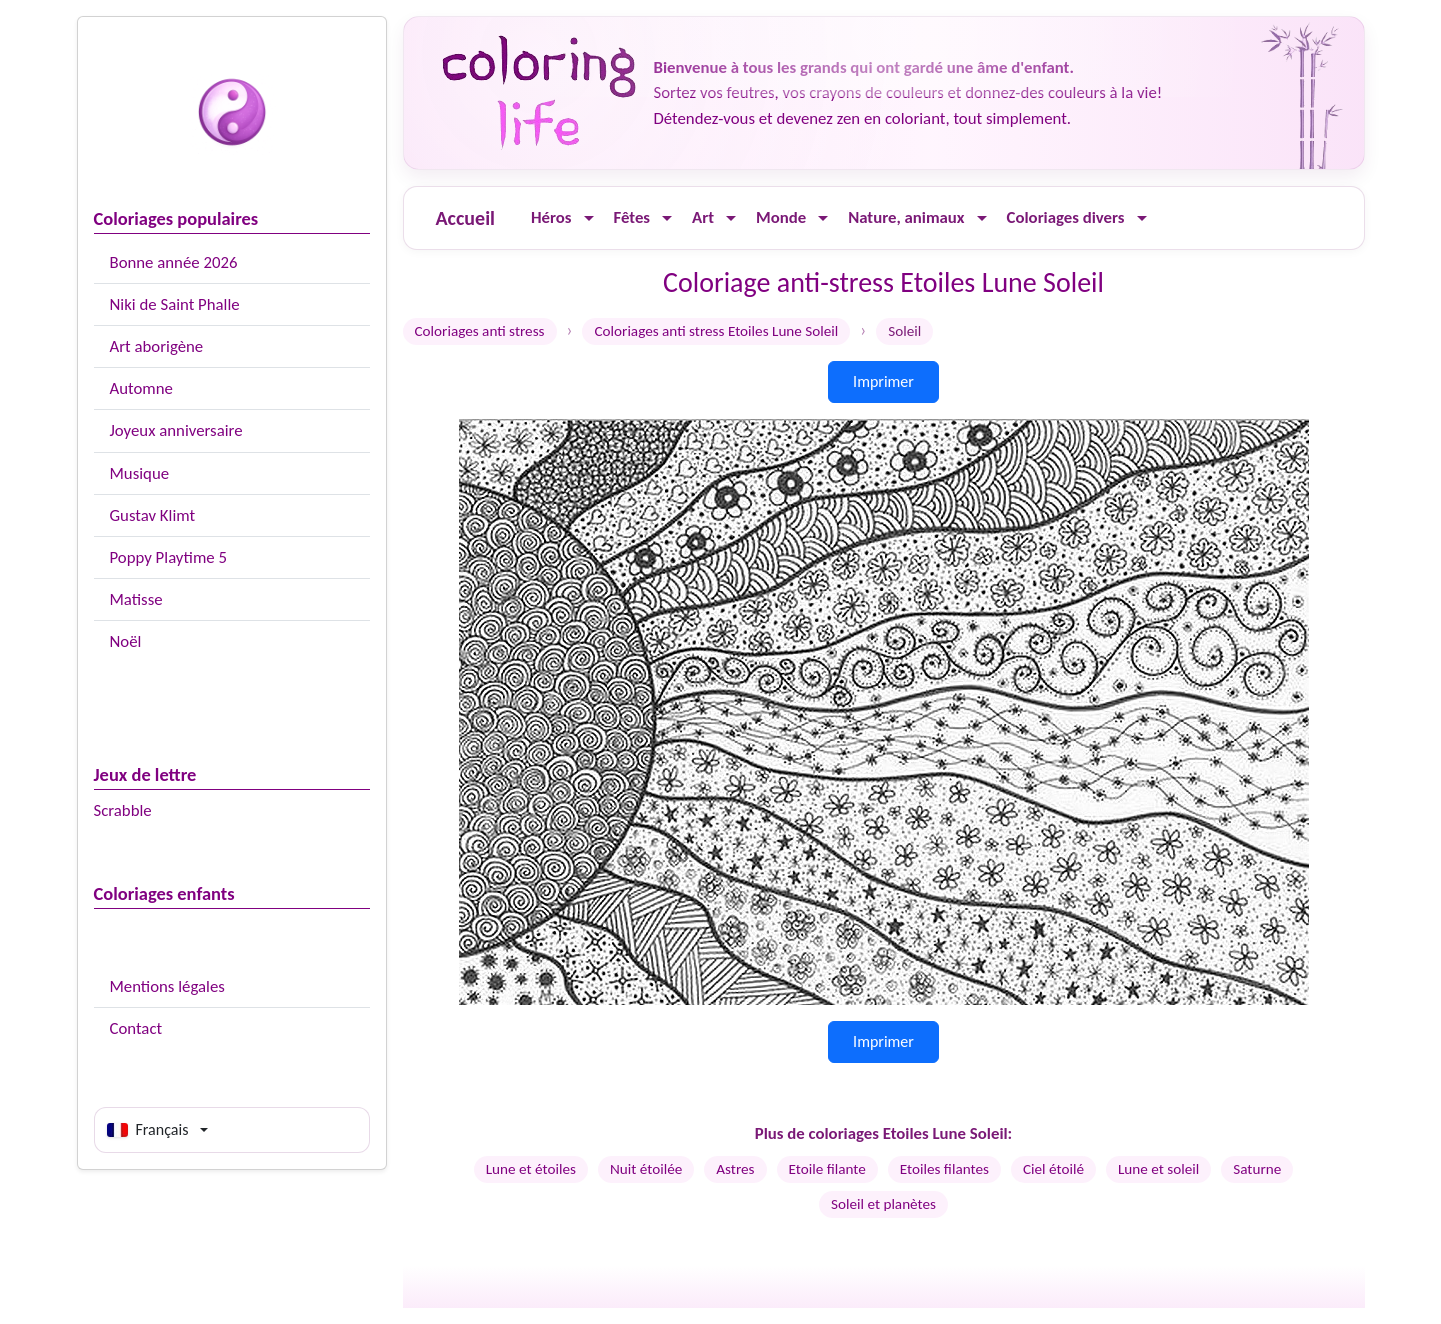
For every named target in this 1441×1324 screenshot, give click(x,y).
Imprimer (883, 381)
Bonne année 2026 (174, 262)
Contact (136, 1028)
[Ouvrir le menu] (589, 218)
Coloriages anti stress (480, 331)
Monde (781, 217)
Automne (141, 388)
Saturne (1257, 1169)
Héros (551, 217)
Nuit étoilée (646, 1169)
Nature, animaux (906, 217)
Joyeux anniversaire (176, 430)
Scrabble (123, 810)
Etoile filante (827, 1169)
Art (703, 217)
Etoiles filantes (944, 1169)
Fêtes (632, 217)
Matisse (136, 599)
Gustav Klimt (153, 515)
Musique (140, 473)
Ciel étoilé (1053, 1169)
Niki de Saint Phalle (175, 304)
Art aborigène (157, 346)
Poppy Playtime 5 (168, 557)
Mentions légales (167, 986)
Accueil (465, 218)
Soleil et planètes (883, 1204)
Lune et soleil (1158, 1169)
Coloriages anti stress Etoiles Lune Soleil (716, 331)
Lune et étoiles (531, 1169)
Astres (735, 1169)
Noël (126, 641)
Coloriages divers (1066, 217)
